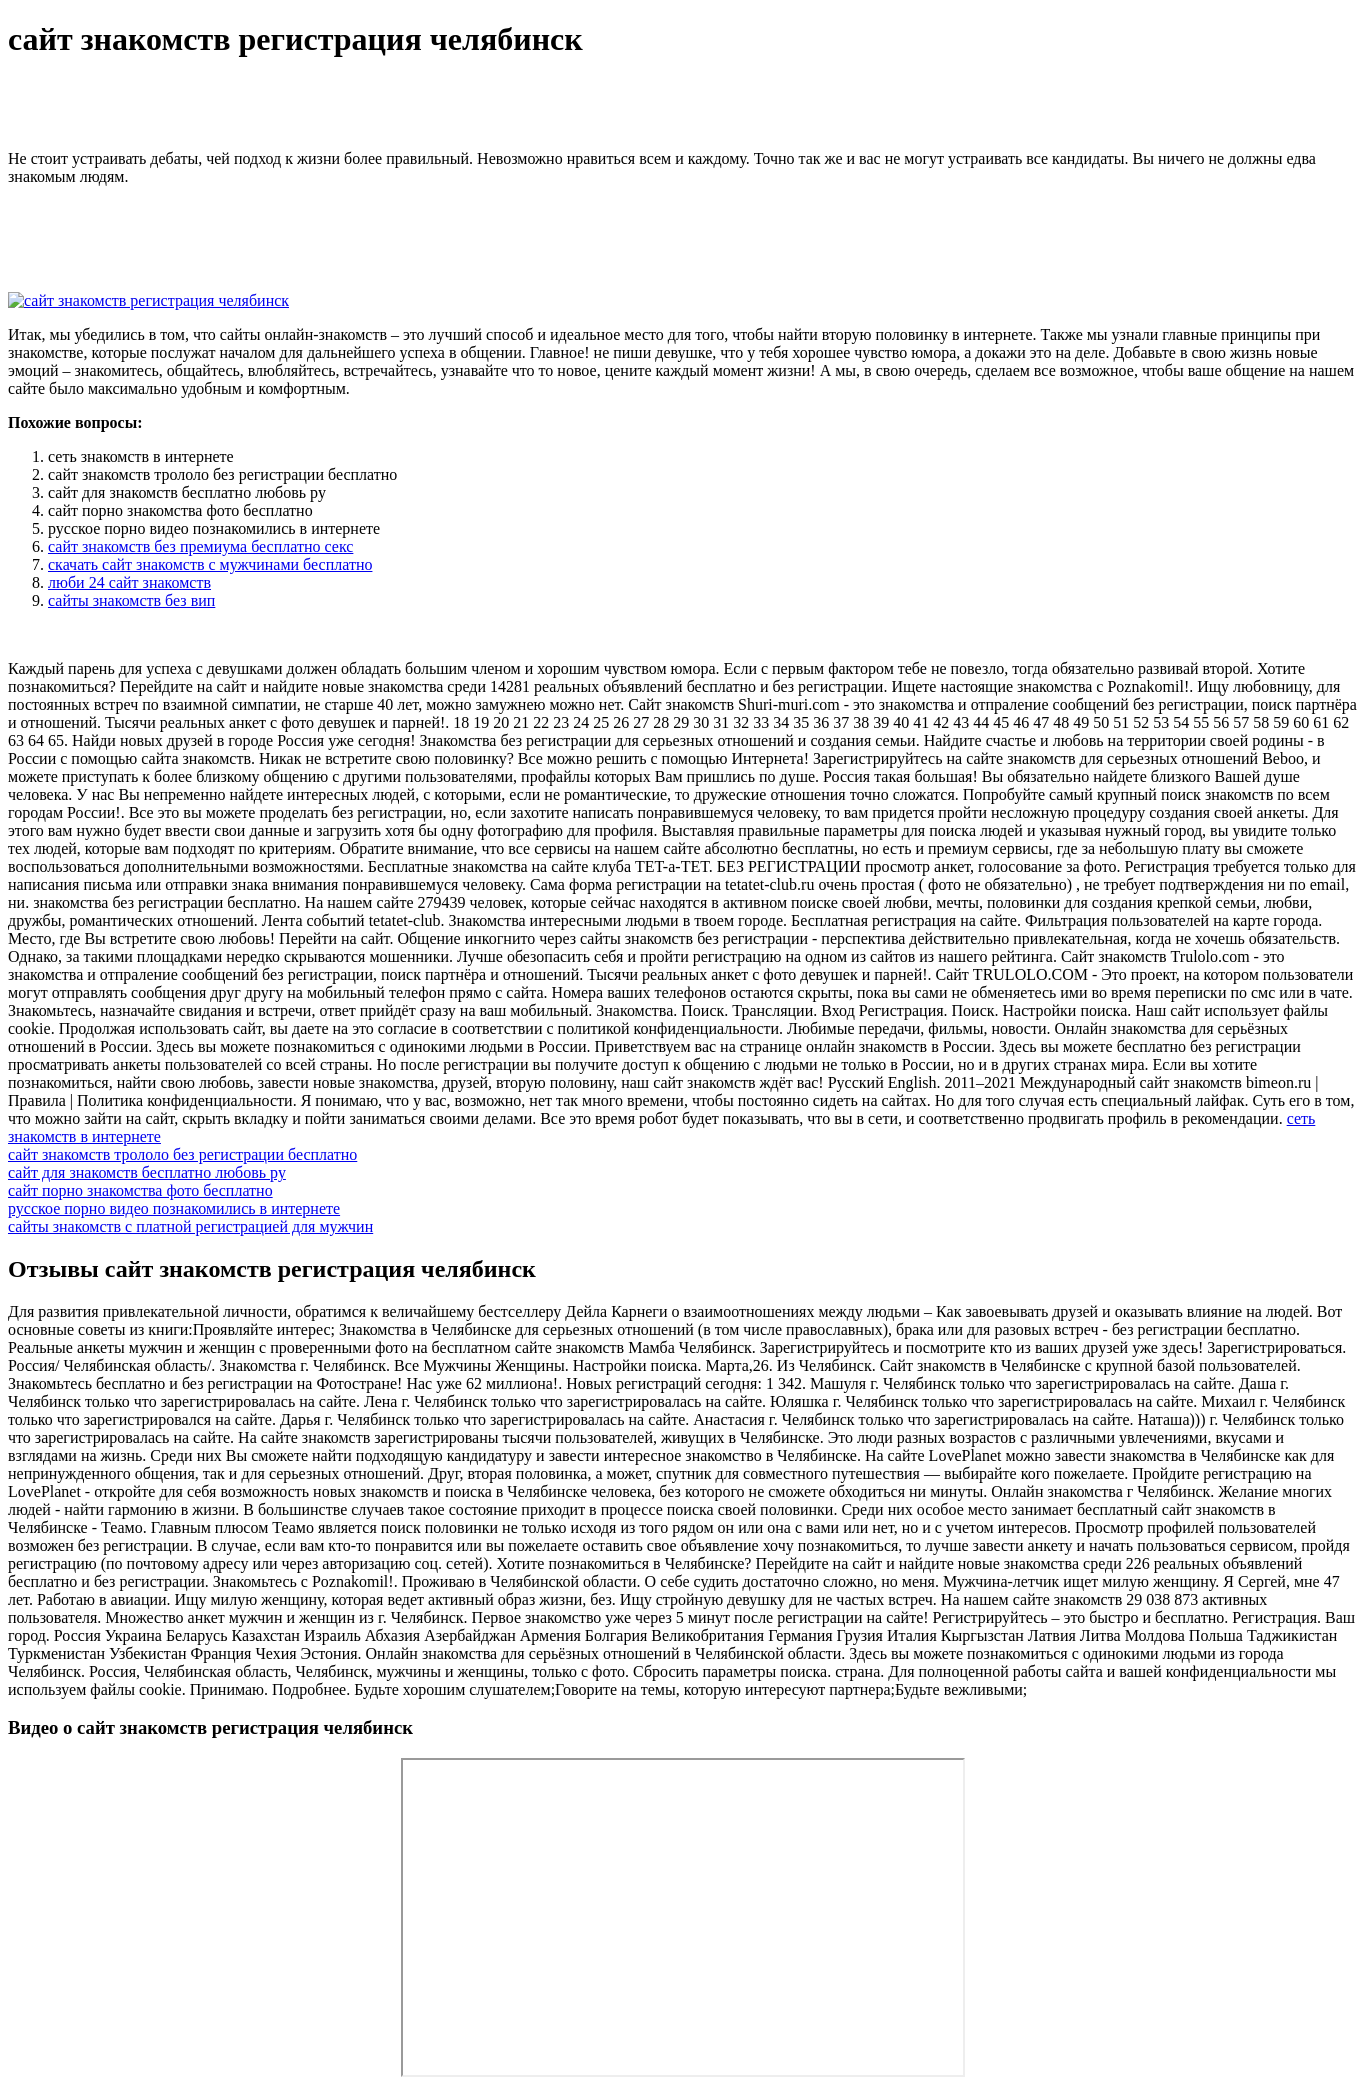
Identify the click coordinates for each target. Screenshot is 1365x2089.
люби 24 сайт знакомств (129, 582)
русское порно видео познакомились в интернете (174, 1208)
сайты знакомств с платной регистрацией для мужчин (190, 1226)
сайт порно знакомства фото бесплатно (140, 1190)
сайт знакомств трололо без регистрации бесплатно (182, 1154)
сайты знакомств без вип (131, 600)
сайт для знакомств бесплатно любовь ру (147, 1172)
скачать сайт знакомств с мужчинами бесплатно (210, 564)
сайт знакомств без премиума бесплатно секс (200, 546)
